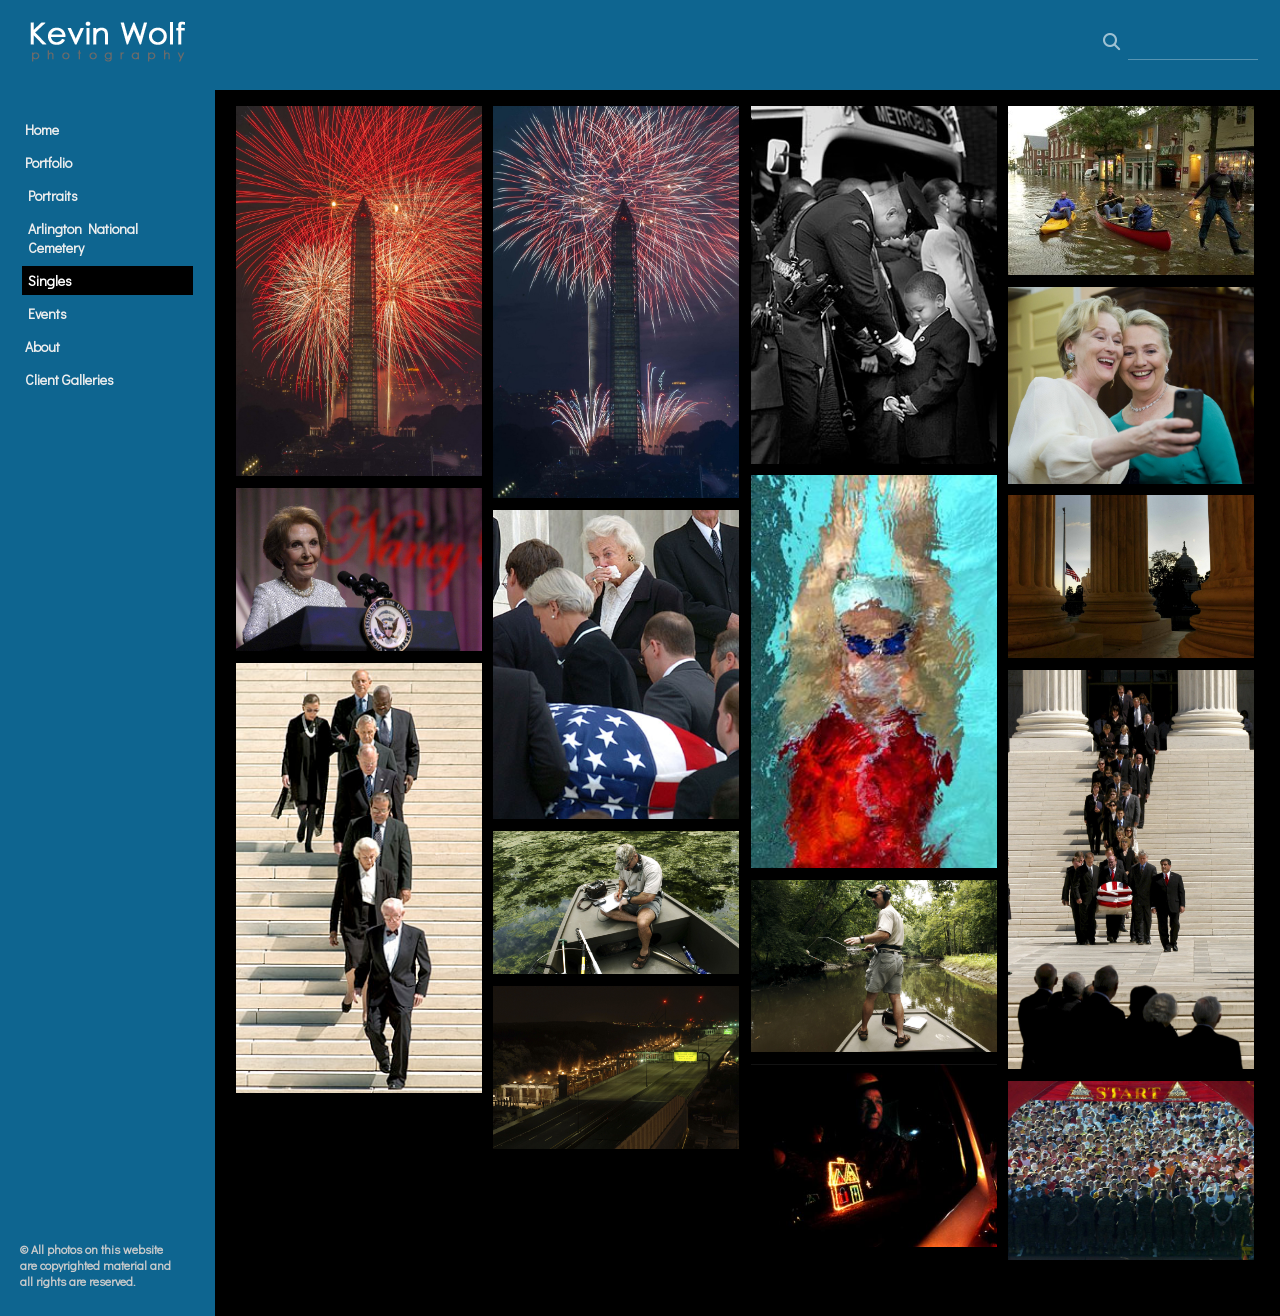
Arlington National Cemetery (83, 238)
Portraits (53, 195)
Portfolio (48, 162)
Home (42, 129)
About (42, 346)
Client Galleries (69, 379)
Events (47, 313)
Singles (50, 280)
